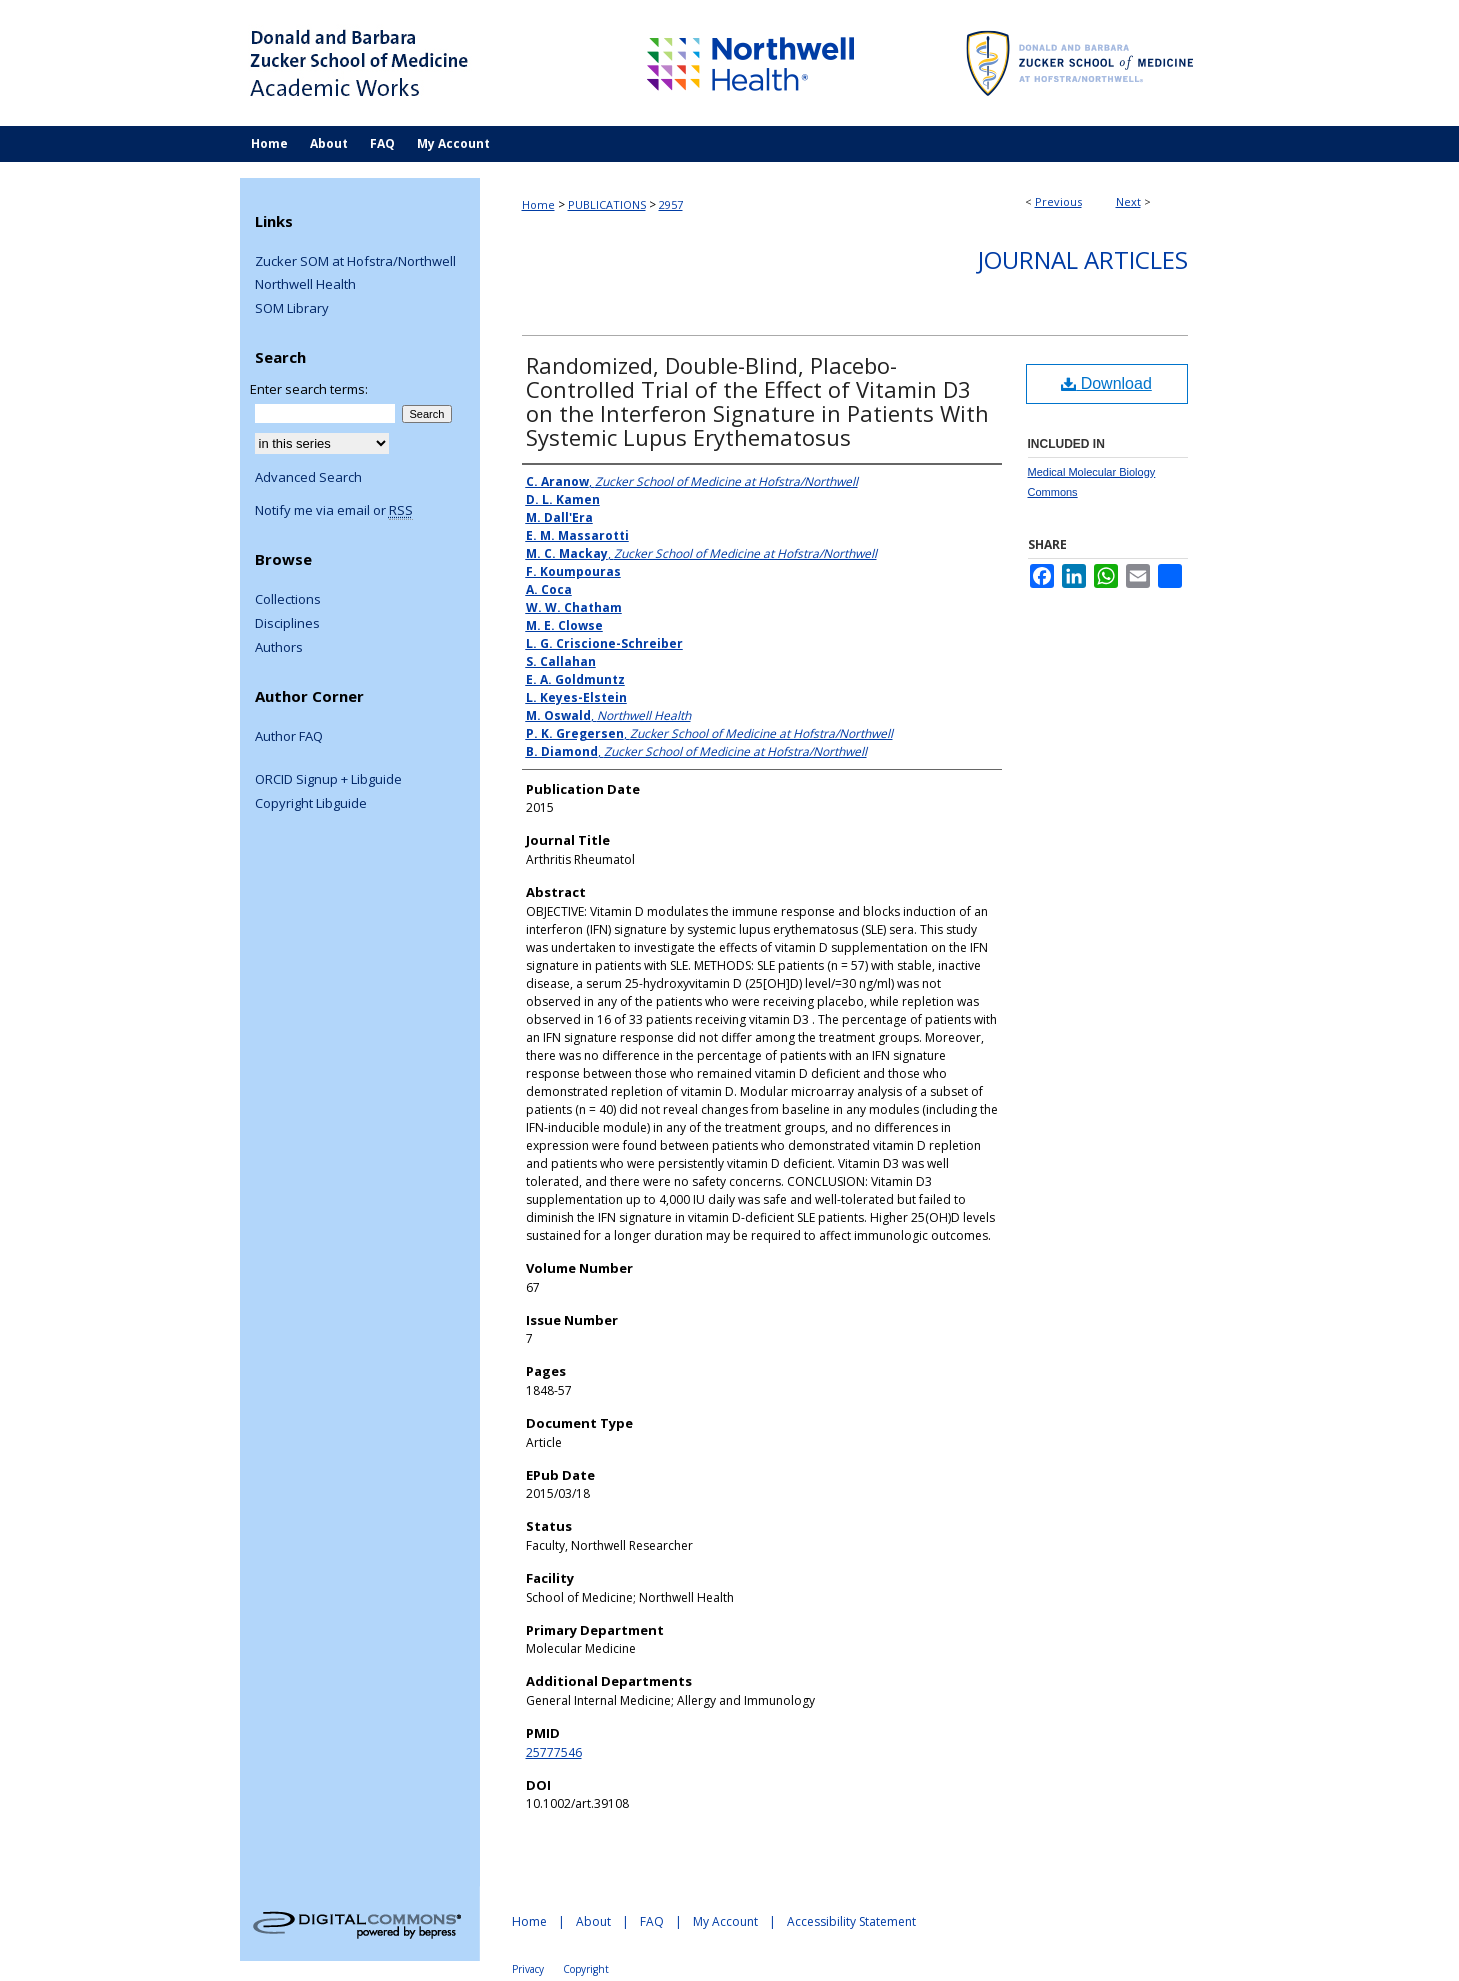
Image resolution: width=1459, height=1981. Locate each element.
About (593, 1921)
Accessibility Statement (851, 1921)
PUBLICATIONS (607, 204)
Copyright (586, 1969)
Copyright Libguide (311, 804)
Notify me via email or (334, 511)
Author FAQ (289, 737)
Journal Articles (1083, 259)
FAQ (652, 1921)
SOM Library (292, 309)
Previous (1058, 201)
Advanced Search (308, 477)
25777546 (554, 1752)
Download (1106, 383)
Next (1128, 201)
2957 (671, 204)
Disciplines (287, 624)
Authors (279, 648)
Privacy (528, 1969)
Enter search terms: (309, 389)
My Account (725, 1921)
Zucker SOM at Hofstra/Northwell (355, 262)
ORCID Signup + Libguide (328, 780)
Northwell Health (305, 285)
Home (538, 204)
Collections (288, 600)
